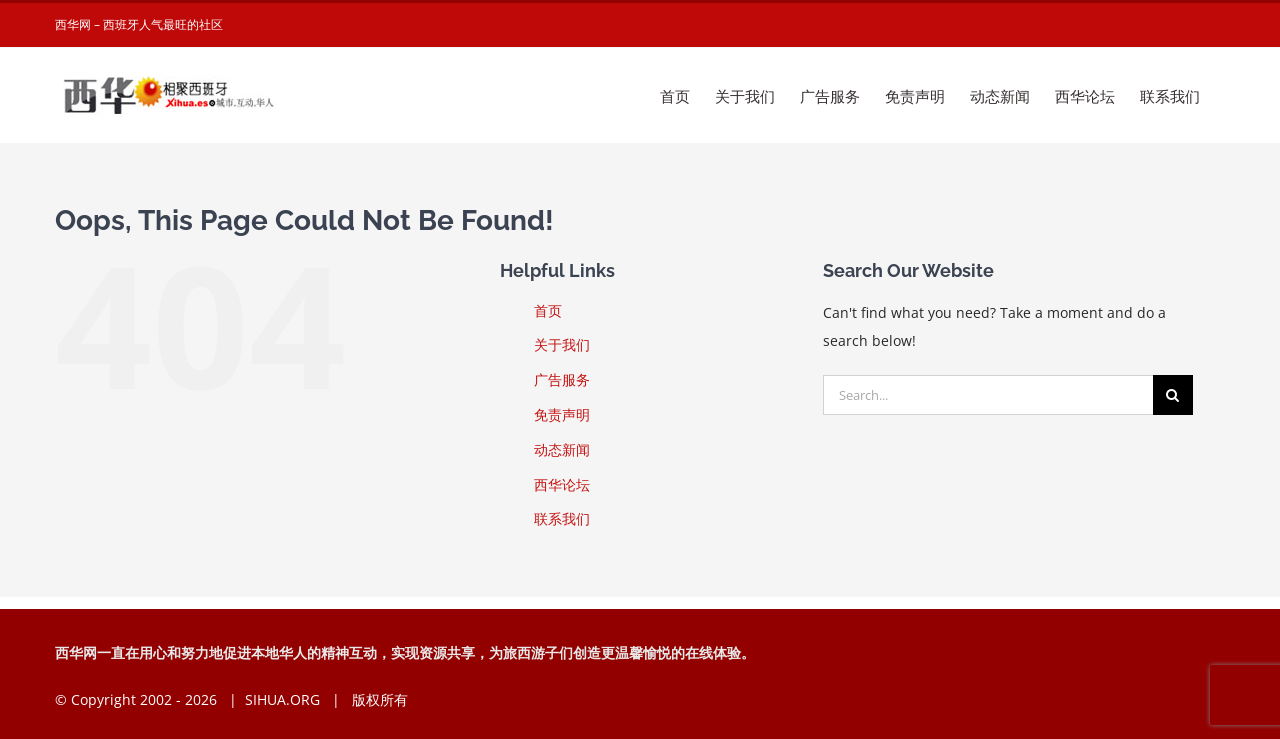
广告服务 (562, 379)
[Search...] (988, 395)
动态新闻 (562, 449)
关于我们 (562, 344)
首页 (548, 310)
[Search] (1173, 395)
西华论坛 (562, 484)
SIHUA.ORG (282, 699)
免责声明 (562, 414)
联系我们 (562, 518)
